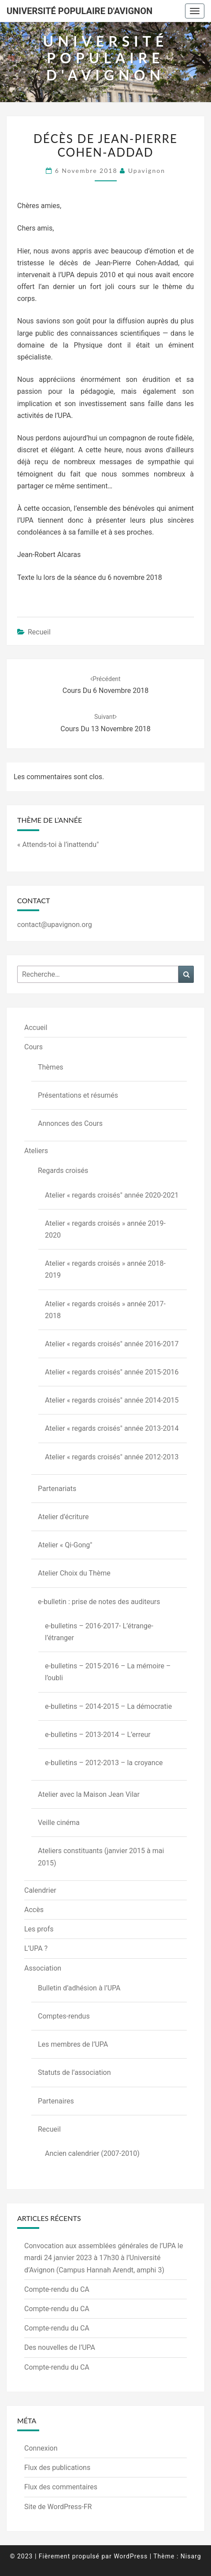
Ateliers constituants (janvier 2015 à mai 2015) (101, 1857)
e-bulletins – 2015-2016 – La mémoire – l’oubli (108, 1672)
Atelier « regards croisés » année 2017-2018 (105, 1310)
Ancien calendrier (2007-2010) (92, 2153)
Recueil (39, 632)
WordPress (131, 2556)
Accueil (35, 1027)
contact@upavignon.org (54, 924)
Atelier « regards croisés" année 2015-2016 (112, 1372)
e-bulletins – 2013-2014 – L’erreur (98, 1734)
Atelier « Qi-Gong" (65, 1545)
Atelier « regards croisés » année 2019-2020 (105, 1229)
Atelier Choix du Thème (74, 1573)
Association (42, 1968)
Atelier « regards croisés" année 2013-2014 (112, 1428)
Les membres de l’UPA (73, 2044)
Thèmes (50, 1067)
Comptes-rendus (64, 2016)
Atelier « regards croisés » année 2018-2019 (105, 1269)
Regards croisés (63, 1170)
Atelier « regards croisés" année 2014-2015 (112, 1400)
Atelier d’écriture (63, 1517)
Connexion (40, 2448)
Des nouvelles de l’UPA (59, 2347)
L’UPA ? (36, 1948)
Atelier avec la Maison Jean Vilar (89, 1794)
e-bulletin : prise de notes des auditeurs (99, 1602)
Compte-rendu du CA (56, 2289)
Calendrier (40, 1890)
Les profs (39, 1929)
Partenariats (57, 1488)
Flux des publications (57, 2467)
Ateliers (36, 1151)
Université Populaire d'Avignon (79, 11)
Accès (34, 1909)
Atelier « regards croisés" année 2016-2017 (112, 1344)
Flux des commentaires (60, 2487)
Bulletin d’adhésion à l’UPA (79, 1988)
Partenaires (56, 2101)
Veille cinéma (59, 1822)
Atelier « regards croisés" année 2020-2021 (112, 1195)
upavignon (146, 170)
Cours (33, 1047)
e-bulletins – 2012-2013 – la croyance (104, 1763)
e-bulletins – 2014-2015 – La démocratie (108, 1706)
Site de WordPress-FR (58, 2507)
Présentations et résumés (78, 1095)
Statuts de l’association (74, 2072)
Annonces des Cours (70, 1123)
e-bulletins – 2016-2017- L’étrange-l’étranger (99, 1632)
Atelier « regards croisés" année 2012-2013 (112, 1457)
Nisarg (191, 2556)
